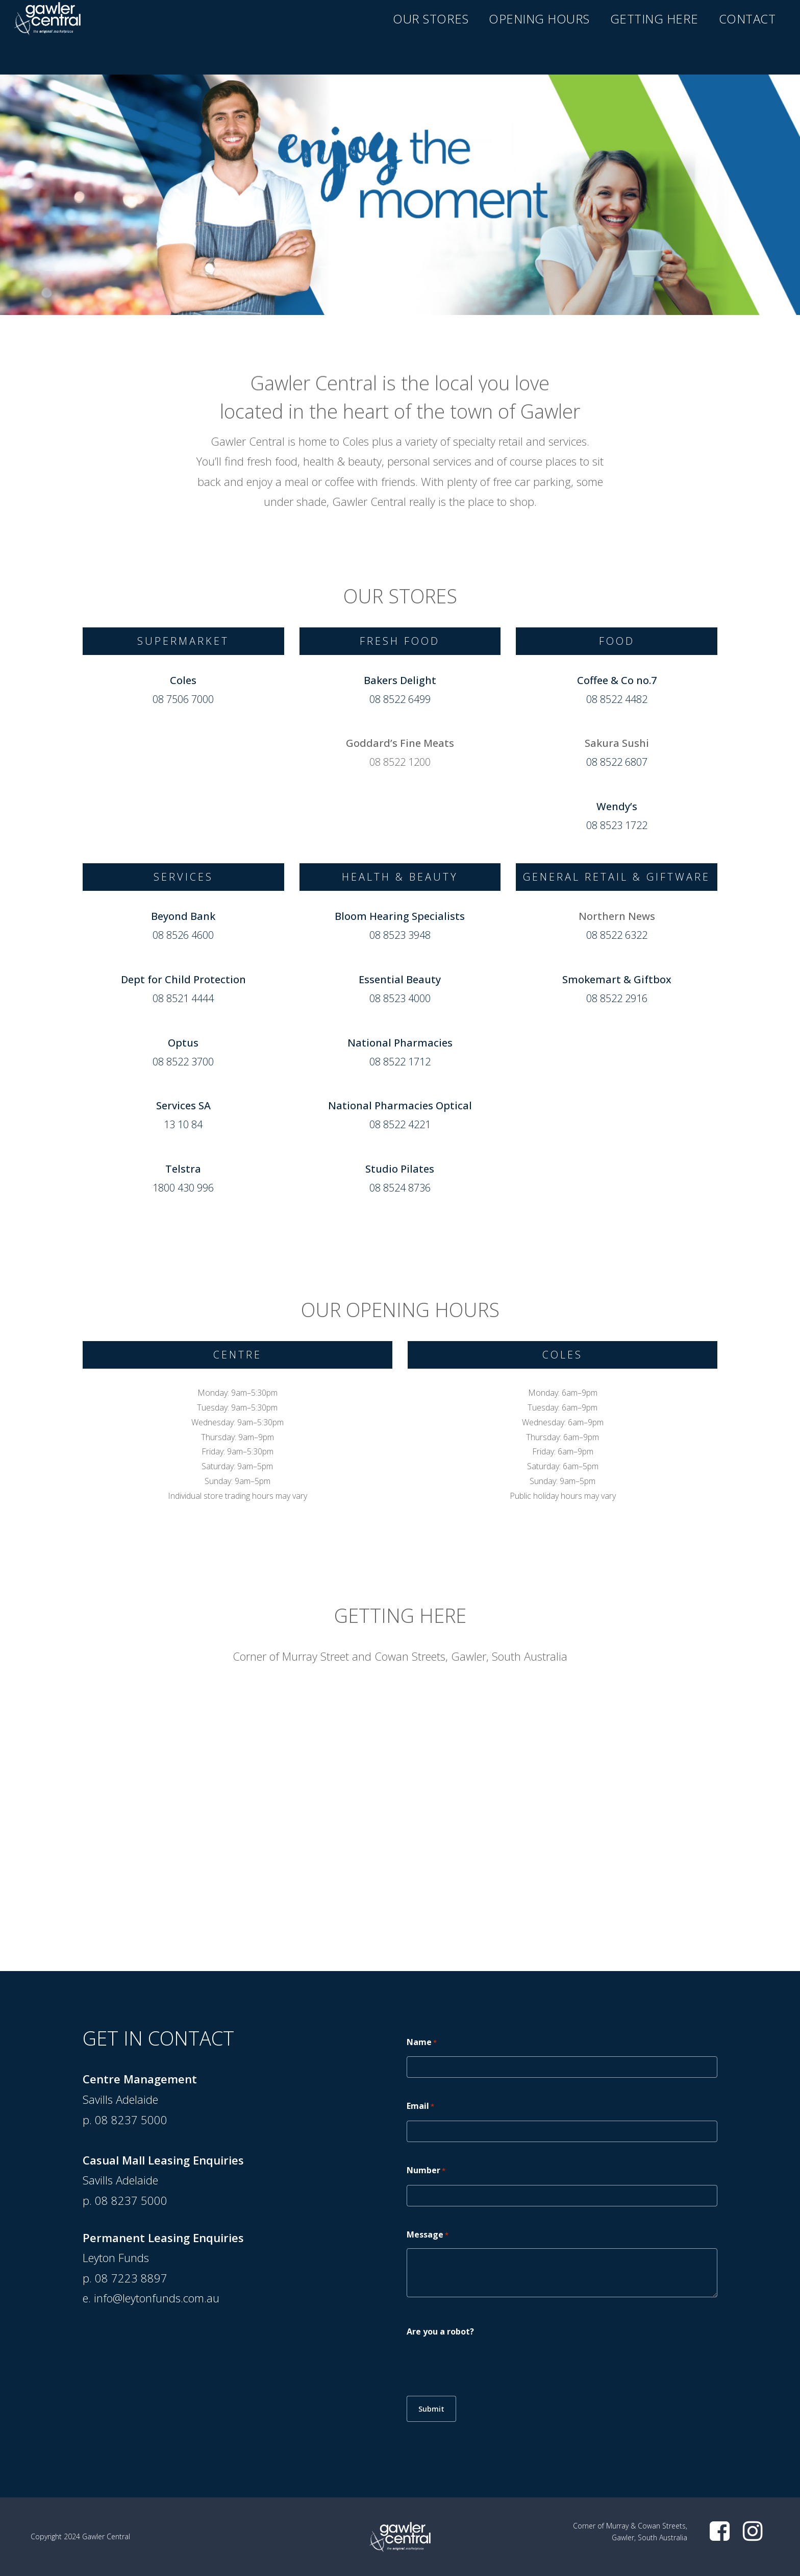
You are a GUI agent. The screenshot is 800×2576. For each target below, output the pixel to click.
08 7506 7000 (183, 699)
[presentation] (484, 2365)
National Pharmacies (400, 1043)
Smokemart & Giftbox (616, 979)
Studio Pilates (399, 1169)
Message (427, 2235)
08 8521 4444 (183, 998)
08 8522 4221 (400, 1124)
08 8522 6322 (616, 935)
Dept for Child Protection (183, 979)
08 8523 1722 (616, 825)
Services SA (183, 1105)
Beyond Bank (183, 916)
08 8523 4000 (400, 998)
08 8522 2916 (616, 998)
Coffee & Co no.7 (617, 680)
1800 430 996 (183, 1188)
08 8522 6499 (400, 699)
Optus (183, 1043)
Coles (183, 680)
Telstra (183, 1169)
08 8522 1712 (400, 1061)
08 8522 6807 (616, 762)
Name (422, 2043)
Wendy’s (616, 806)
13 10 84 (183, 1124)
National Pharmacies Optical (400, 1105)
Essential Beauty (400, 979)
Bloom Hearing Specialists (400, 916)
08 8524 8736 (400, 1188)
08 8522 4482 (616, 699)
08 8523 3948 (400, 935)
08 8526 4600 (183, 935)
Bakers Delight (400, 680)
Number (426, 2171)
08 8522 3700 (183, 1061)
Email (420, 2107)
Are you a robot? (440, 2331)
